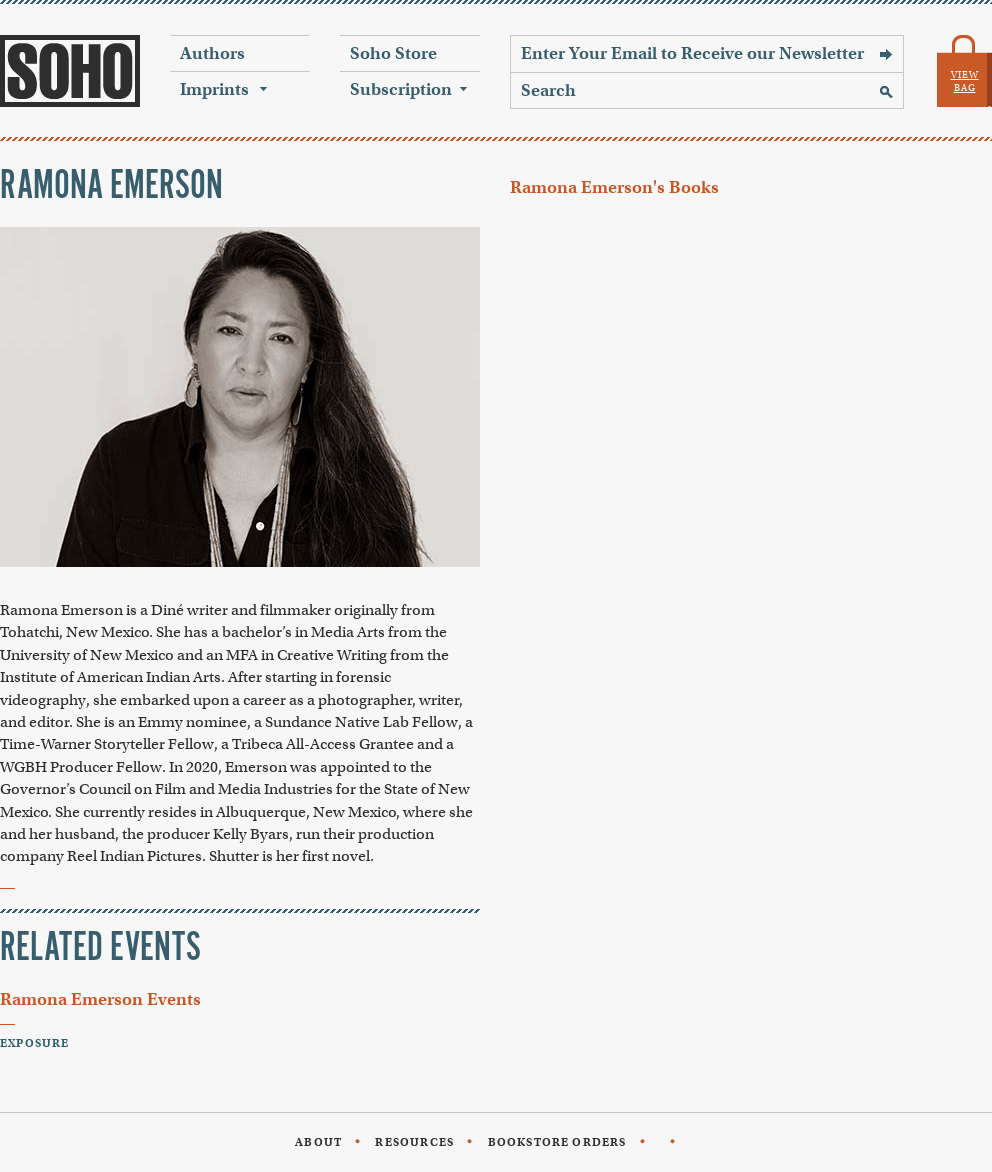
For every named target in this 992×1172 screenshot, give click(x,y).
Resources (414, 1142)
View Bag (965, 81)
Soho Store (393, 53)
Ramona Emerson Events (100, 999)
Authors (212, 53)
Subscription (401, 89)
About (318, 1142)
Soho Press (70, 71)
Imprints (214, 89)
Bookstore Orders (557, 1142)
